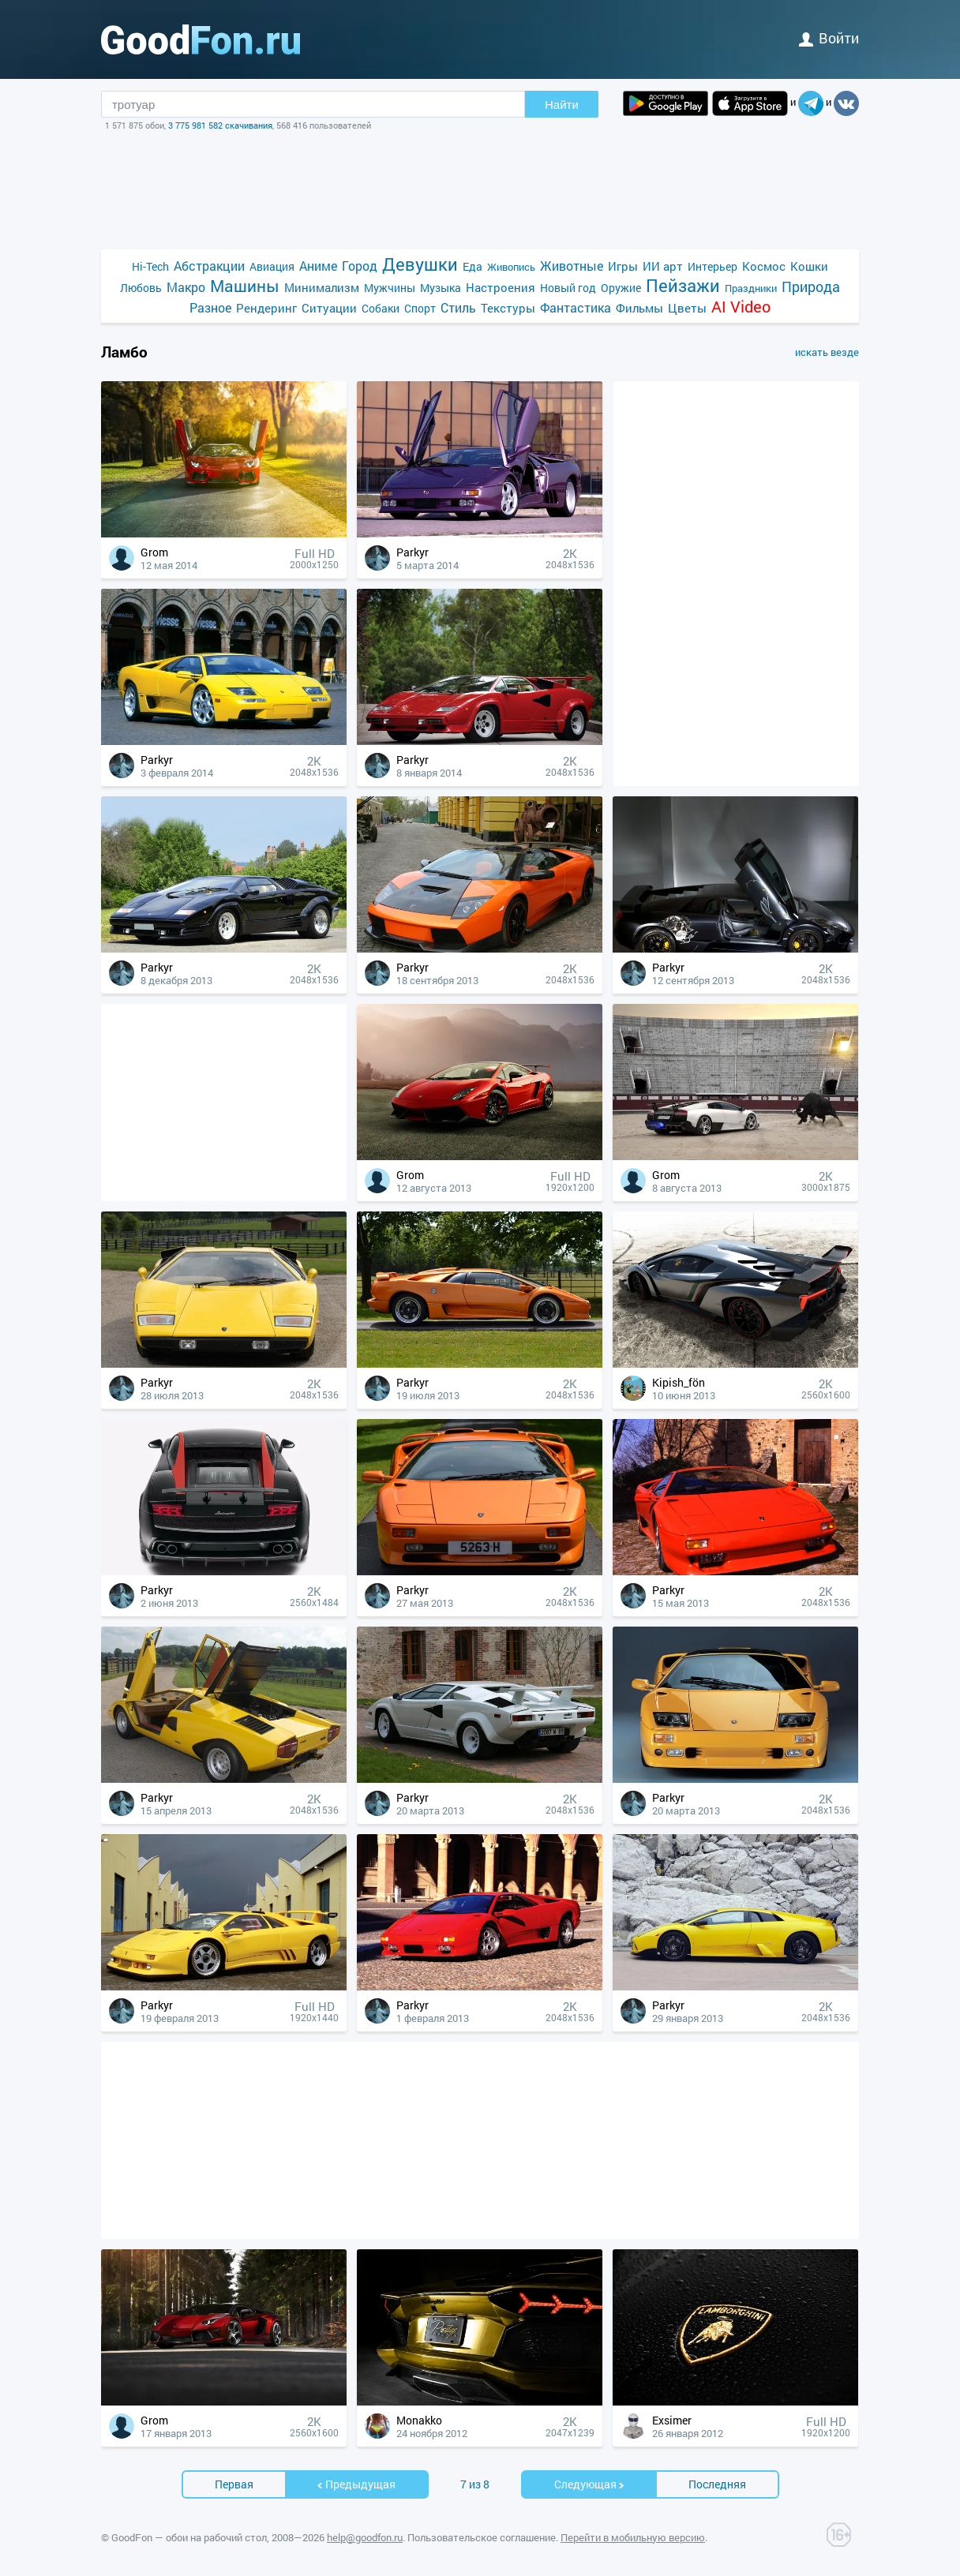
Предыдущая (356, 2484)
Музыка (440, 287)
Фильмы (639, 308)
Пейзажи (683, 285)
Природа (811, 287)
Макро (186, 287)
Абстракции (209, 265)
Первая (234, 2484)
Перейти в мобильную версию (633, 2537)
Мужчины (389, 287)
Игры (623, 266)
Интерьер (712, 266)
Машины (244, 286)
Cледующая (589, 2484)
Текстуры (508, 308)
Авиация (271, 266)
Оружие (621, 287)
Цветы (687, 308)
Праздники (751, 288)
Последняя (717, 2484)
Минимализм (321, 287)
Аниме (318, 265)
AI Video (741, 307)
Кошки (809, 266)
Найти (562, 104)
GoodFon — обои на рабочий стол (189, 2537)
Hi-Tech (150, 266)
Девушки (420, 264)
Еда (472, 266)
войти (829, 37)
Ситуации (329, 308)
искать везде (827, 352)
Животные (571, 265)
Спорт (420, 308)
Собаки (380, 308)
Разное (210, 307)
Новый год (568, 287)
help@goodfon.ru (365, 2537)
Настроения (500, 287)
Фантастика (575, 307)
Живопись (511, 267)
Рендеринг (266, 308)
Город (359, 265)
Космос (764, 266)
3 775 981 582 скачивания (220, 125)
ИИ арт (663, 266)
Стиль (458, 307)
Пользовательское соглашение (481, 2537)
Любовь (141, 287)
